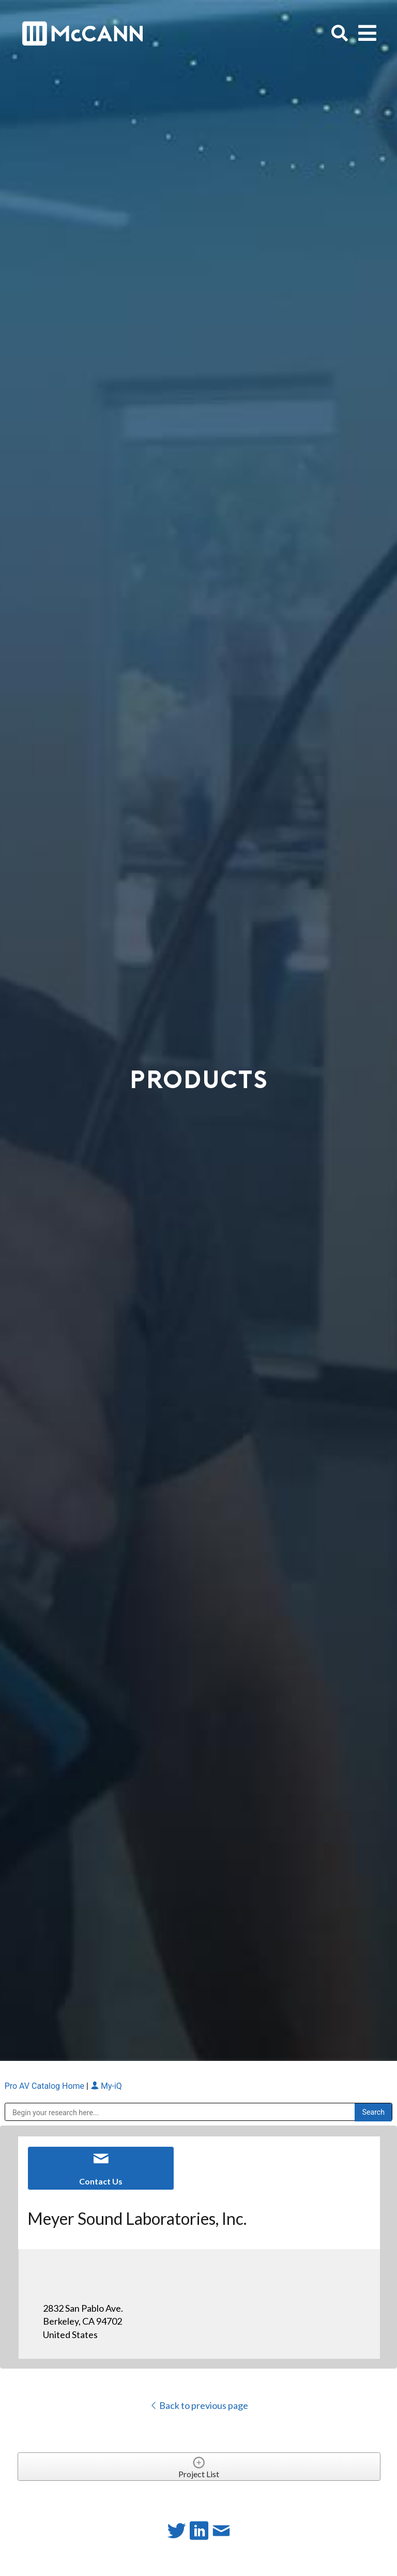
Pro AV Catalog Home (45, 2086)
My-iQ (106, 2086)
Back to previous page (198, 2405)
